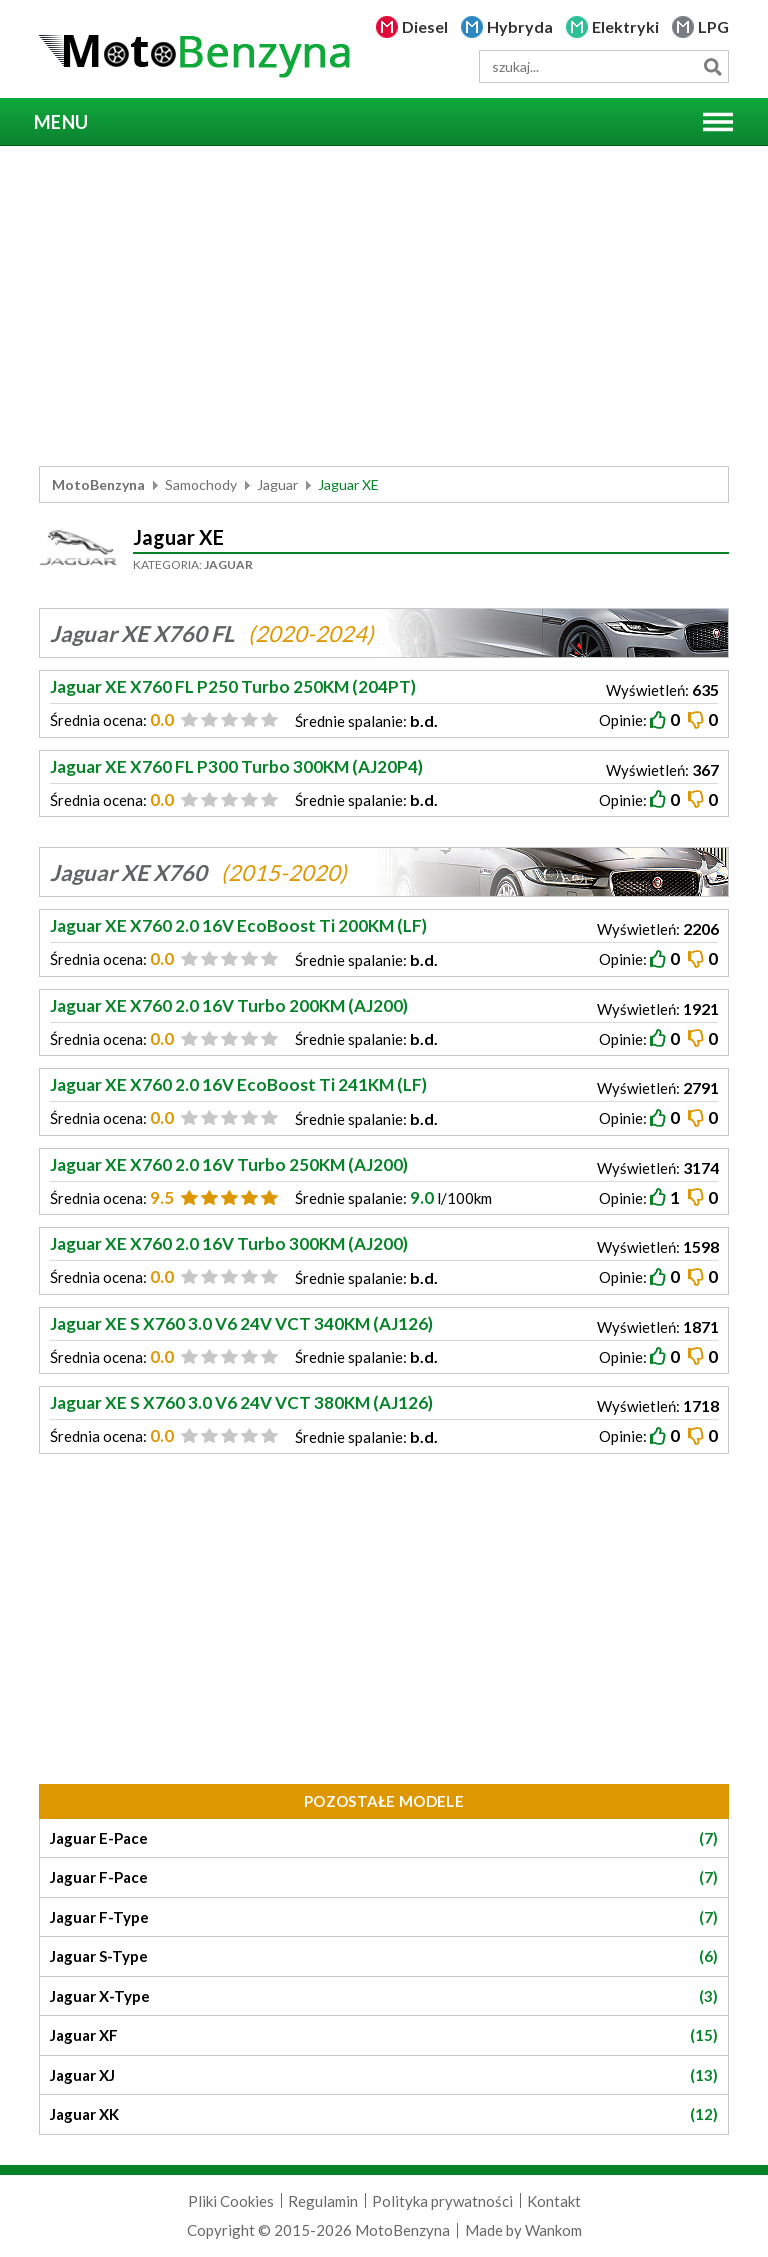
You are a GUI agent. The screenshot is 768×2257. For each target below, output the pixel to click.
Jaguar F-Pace (384, 1877)
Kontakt (554, 2201)
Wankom (553, 2230)
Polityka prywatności (442, 2201)
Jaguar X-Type (384, 1996)
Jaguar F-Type (384, 1917)
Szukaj (712, 66)
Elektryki (625, 26)
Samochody (201, 484)
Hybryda (520, 26)
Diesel (425, 26)
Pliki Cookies (231, 2201)
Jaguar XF (384, 2035)
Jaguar (277, 484)
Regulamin (323, 2201)
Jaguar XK (384, 2114)
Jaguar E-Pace (384, 1838)
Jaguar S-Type (384, 1956)
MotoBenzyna (98, 484)
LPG (713, 26)
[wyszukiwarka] (604, 66)
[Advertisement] (384, 306)
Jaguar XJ (384, 2075)
